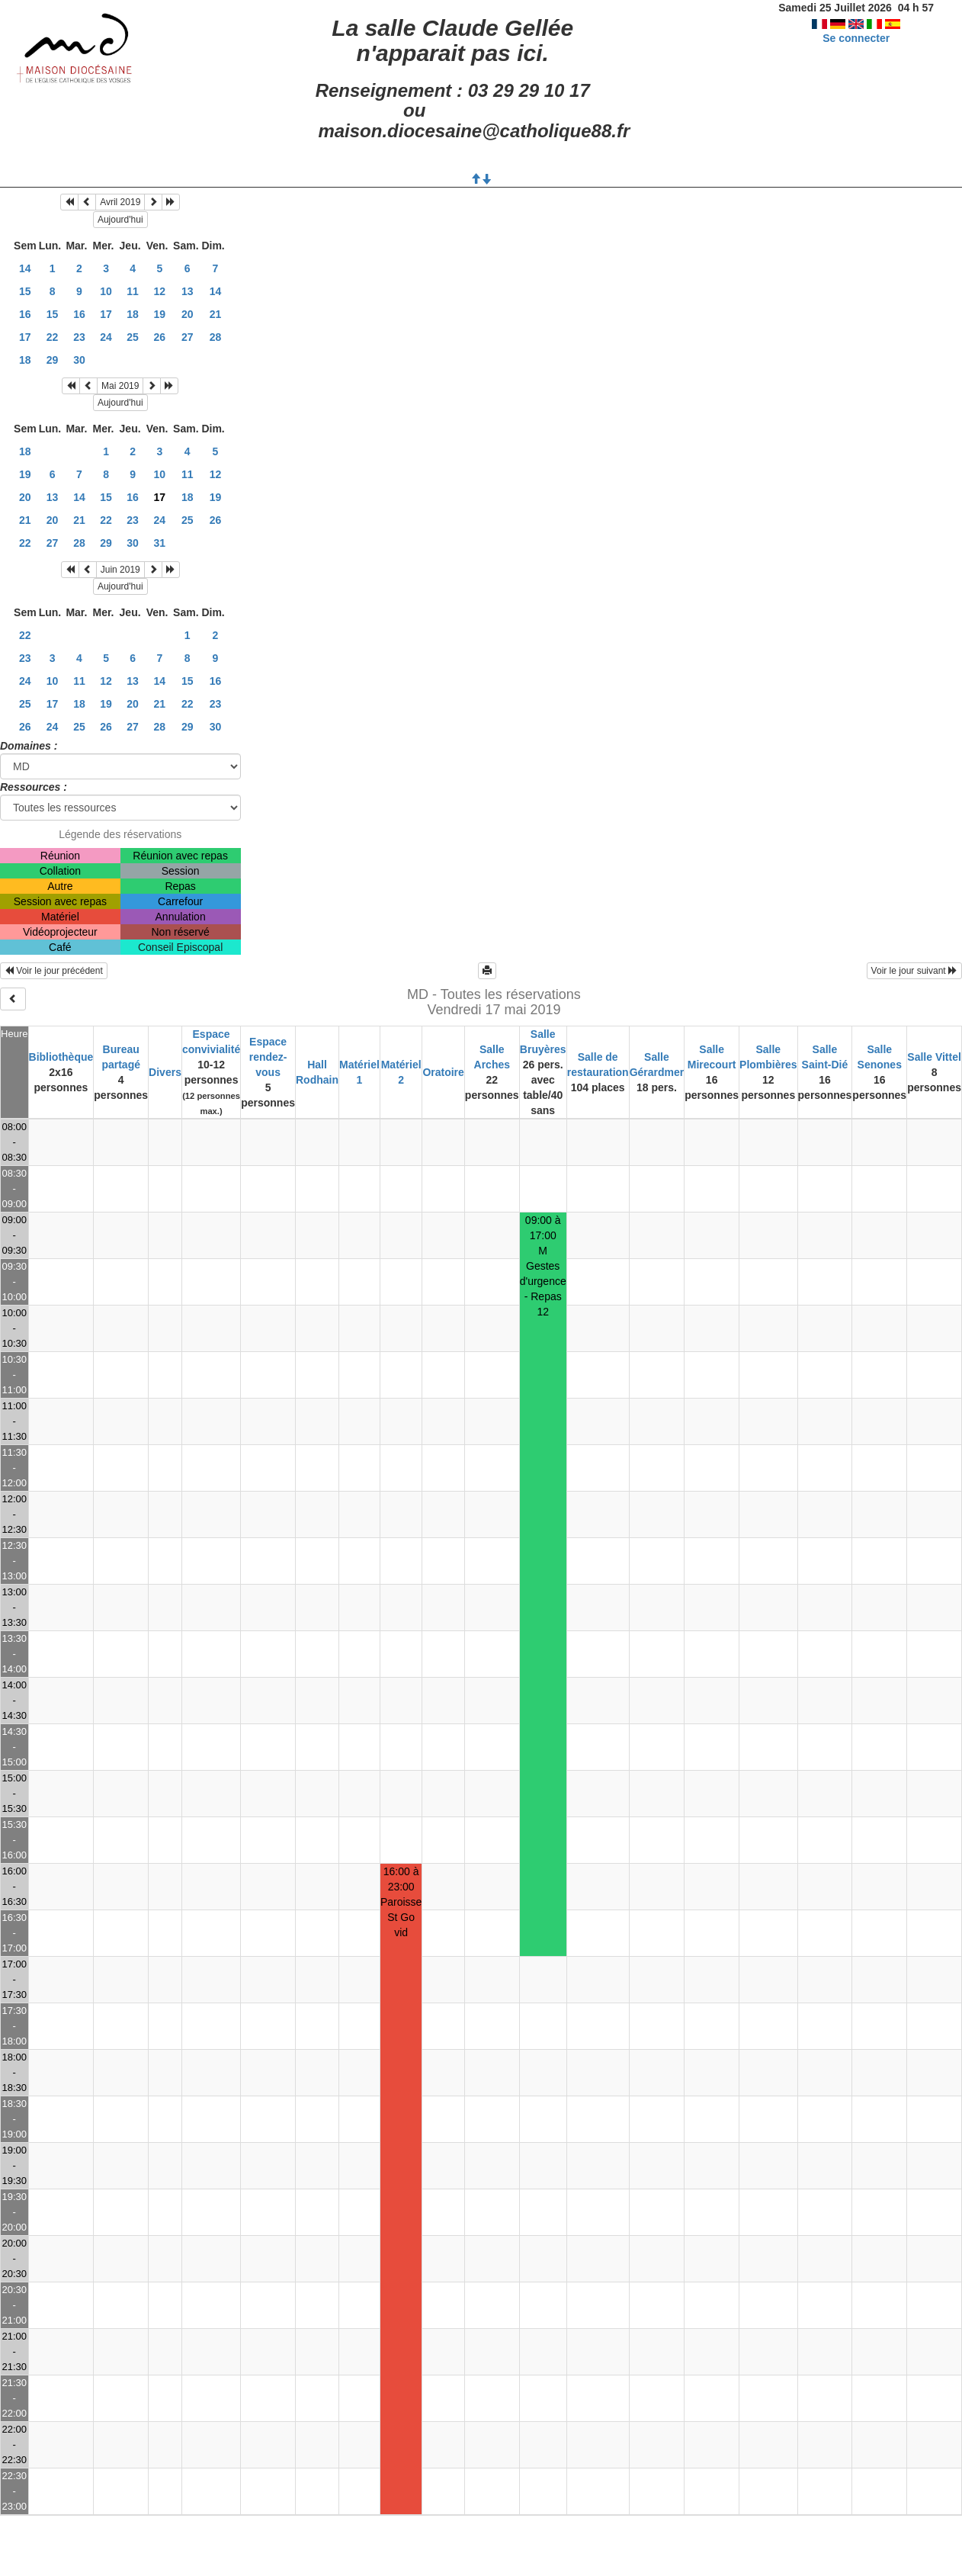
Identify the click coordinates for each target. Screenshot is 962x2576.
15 (25, 291)
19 (160, 314)
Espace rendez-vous (268, 1057)
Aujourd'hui (120, 219)
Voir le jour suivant (914, 970)
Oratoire (442, 1072)
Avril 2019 (120, 202)
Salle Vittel (934, 1057)
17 (106, 314)
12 (160, 291)
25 (133, 337)
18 (133, 314)
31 (160, 543)
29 (52, 360)
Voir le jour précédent (54, 970)
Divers (165, 1072)
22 (52, 337)
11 (133, 291)
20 (187, 314)
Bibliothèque (61, 1057)
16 (25, 314)
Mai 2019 (120, 386)
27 (187, 337)
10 (106, 291)
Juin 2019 (120, 569)
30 (79, 360)
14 (25, 268)
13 (187, 291)
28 (216, 337)
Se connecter (856, 38)
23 (79, 337)
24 (106, 337)
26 (160, 337)
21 (216, 314)
